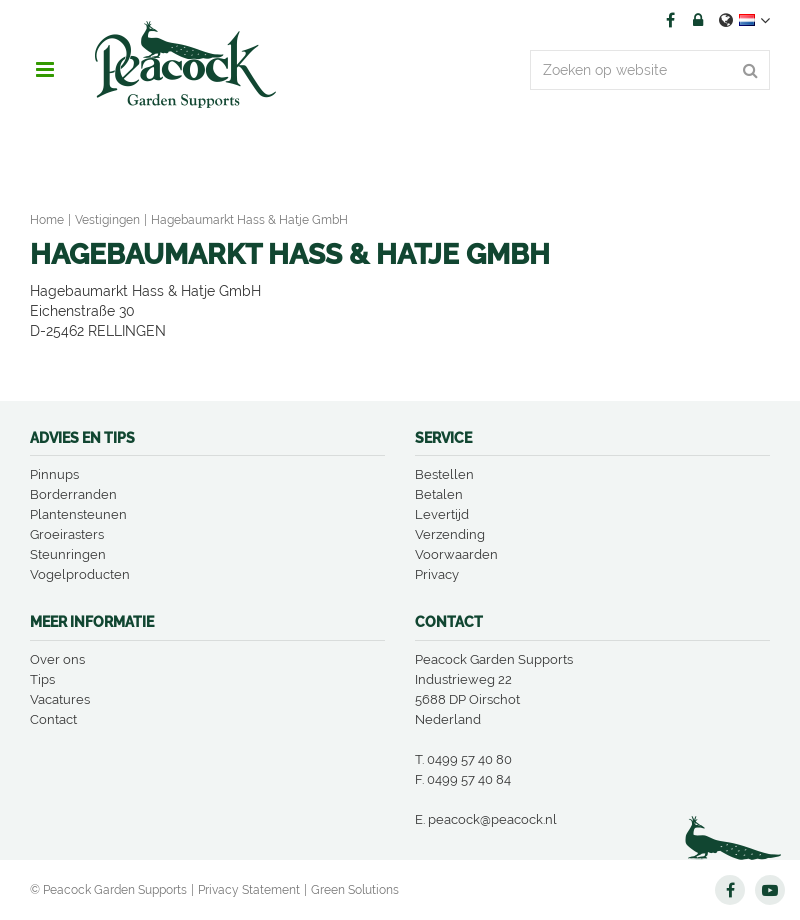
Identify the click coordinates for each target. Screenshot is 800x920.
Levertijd (442, 514)
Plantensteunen (78, 514)
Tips (42, 679)
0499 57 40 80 (469, 759)
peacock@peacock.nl (492, 819)
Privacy (437, 574)
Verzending (450, 534)
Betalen (439, 494)
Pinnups (54, 474)
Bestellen (444, 474)
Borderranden (73, 494)
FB (670, 20)
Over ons (57, 659)
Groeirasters (67, 534)
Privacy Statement (249, 890)
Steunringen (68, 554)
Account (698, 20)
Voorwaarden (456, 554)
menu (45, 70)
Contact (53, 719)
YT (770, 890)
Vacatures (60, 699)
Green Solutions (355, 890)
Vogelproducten (80, 574)
